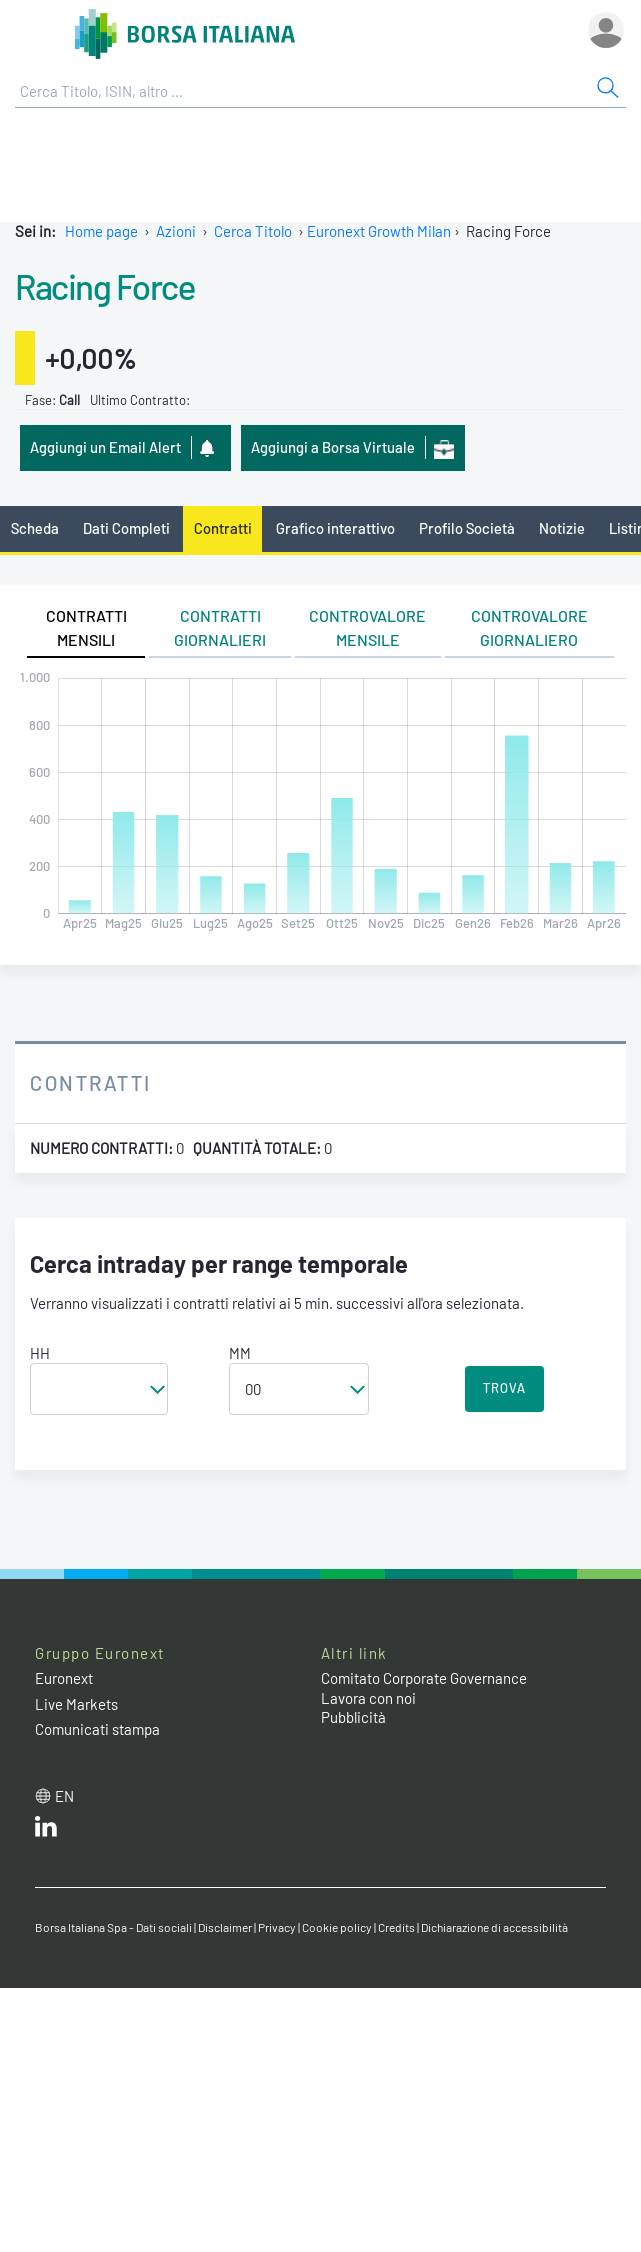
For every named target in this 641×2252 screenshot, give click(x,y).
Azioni (176, 231)
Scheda (35, 528)
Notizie (562, 528)
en (64, 1796)
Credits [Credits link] (396, 1927)
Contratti (223, 528)
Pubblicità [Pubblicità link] (353, 1717)
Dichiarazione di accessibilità (494, 1927)
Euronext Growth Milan (379, 231)
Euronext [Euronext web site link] (64, 1678)
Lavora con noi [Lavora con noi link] (368, 1698)
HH (40, 1353)
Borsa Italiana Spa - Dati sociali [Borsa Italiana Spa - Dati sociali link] (113, 1927)
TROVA (504, 1388)
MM (240, 1353)
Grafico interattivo (335, 528)
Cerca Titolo (253, 231)
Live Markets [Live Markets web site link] (76, 1704)
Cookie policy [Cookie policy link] (337, 1927)
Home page (101, 231)
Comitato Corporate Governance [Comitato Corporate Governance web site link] (424, 1678)
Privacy (277, 1927)
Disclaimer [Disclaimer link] (225, 1927)
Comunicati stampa (97, 1729)
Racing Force (104, 286)
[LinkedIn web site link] (46, 1831)
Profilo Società (467, 528)
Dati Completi (126, 528)
